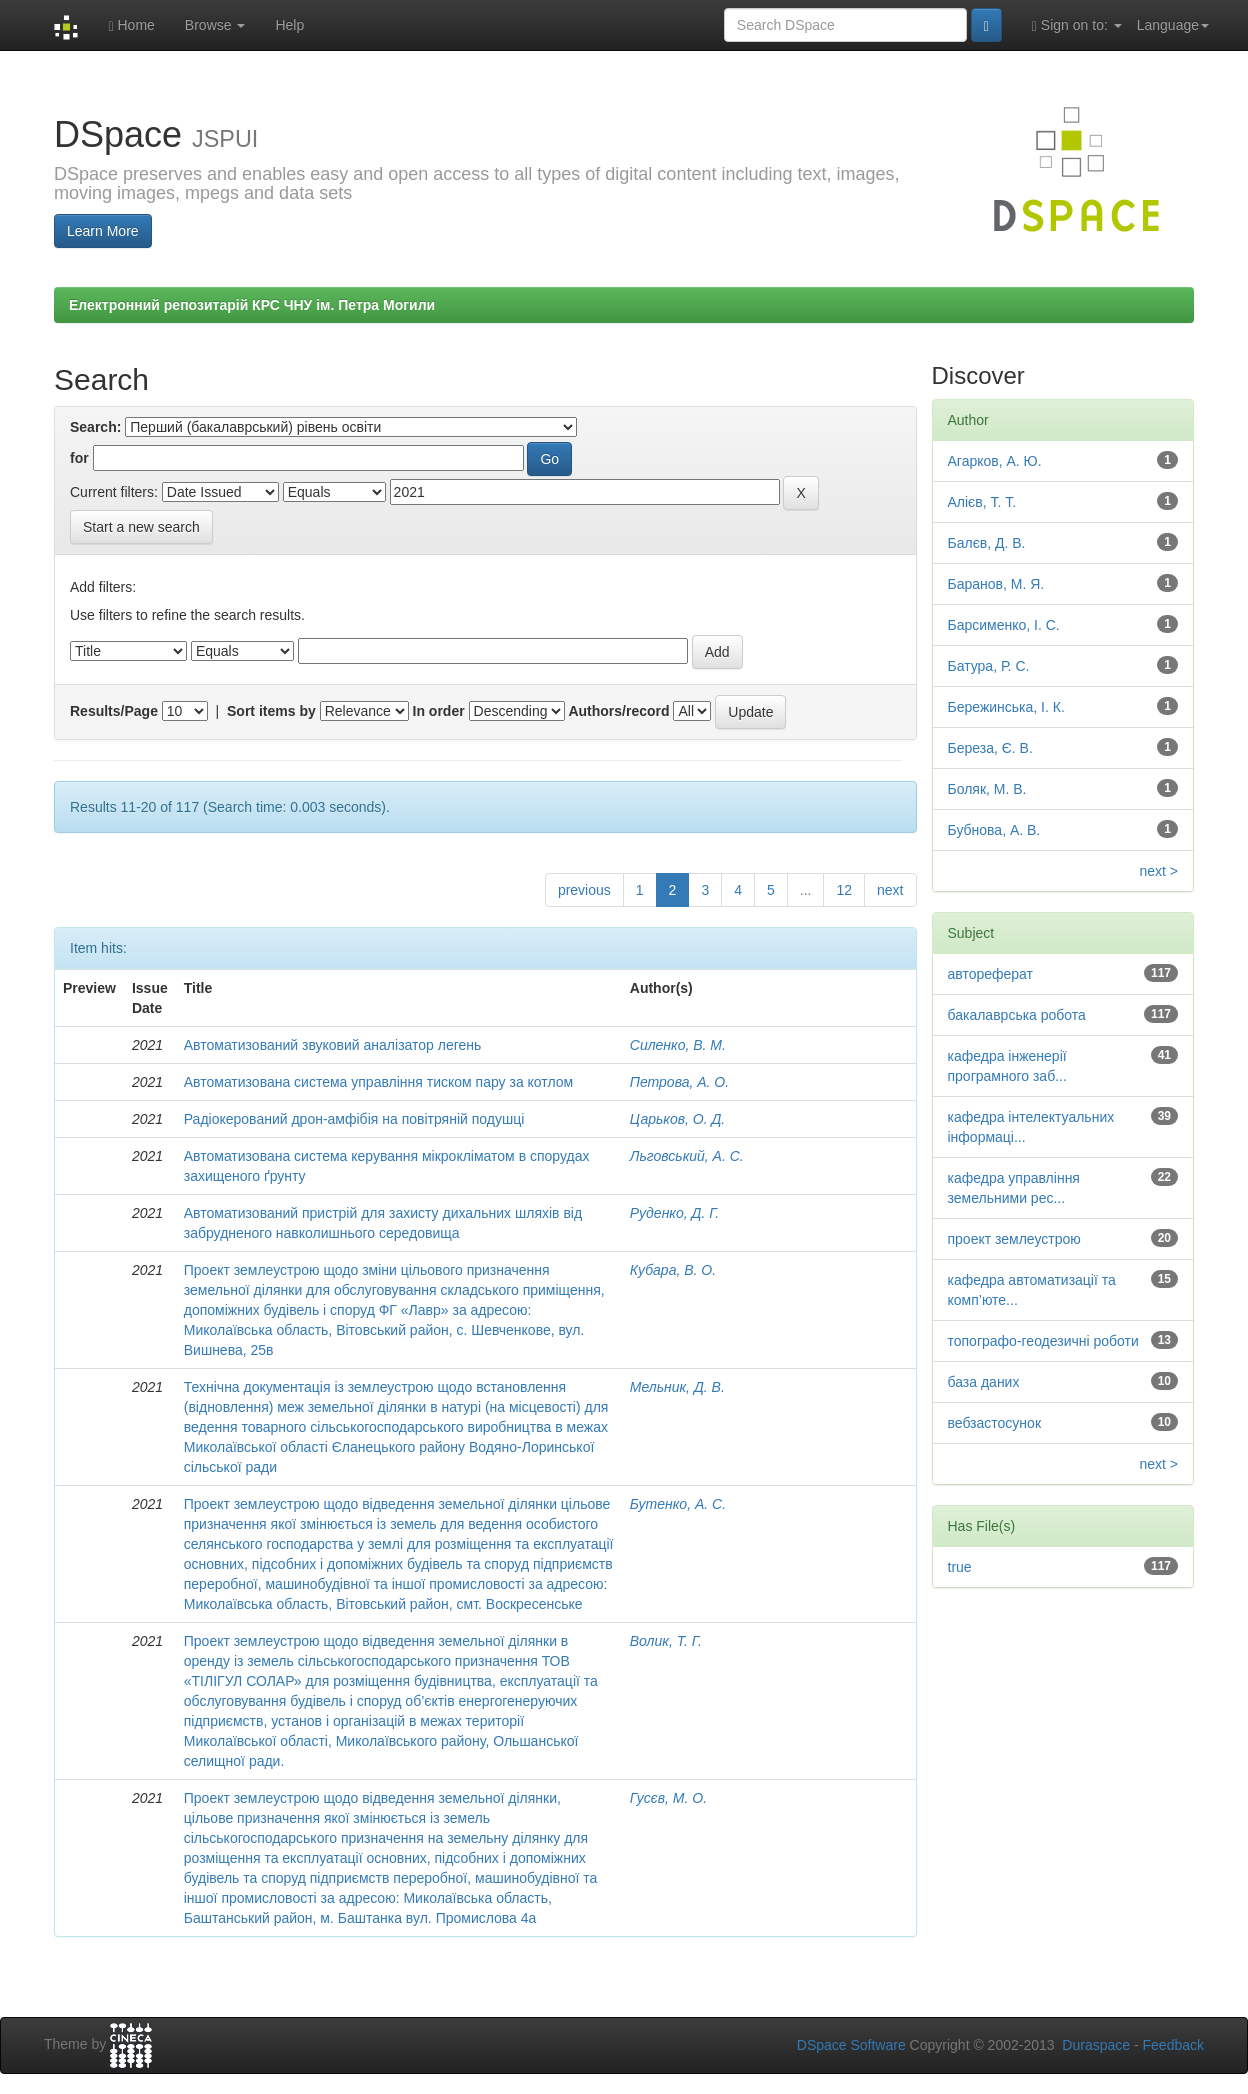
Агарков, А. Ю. (995, 461)
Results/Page (114, 711)
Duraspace (1096, 2045)
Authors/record (618, 711)
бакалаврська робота (1017, 1015)
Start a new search (141, 527)
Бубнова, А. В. (994, 830)
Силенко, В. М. (678, 1045)
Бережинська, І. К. (1006, 707)
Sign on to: (1077, 25)
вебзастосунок (995, 1423)
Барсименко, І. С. (1004, 625)
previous (584, 890)
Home (131, 25)
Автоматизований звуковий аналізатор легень (333, 1045)
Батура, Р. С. (989, 666)
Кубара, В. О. (673, 1270)
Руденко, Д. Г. (674, 1213)
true (960, 1567)
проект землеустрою (1014, 1239)
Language (1173, 25)
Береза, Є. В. (990, 748)
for (79, 458)
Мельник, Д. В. (677, 1387)
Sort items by (271, 711)
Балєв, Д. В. (987, 543)
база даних (984, 1382)
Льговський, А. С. (687, 1156)
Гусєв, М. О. (668, 1798)
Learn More (103, 231)
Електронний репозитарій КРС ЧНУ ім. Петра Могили (252, 305)
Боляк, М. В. (987, 789)
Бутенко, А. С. (678, 1504)
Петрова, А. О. (679, 1082)
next (890, 890)
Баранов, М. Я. (996, 584)
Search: (95, 427)
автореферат (991, 974)
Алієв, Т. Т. (982, 502)
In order (439, 711)
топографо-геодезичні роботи (1043, 1341)
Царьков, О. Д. (677, 1119)
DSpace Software (851, 2045)
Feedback (1173, 2045)
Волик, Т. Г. (666, 1641)
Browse (215, 25)
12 (844, 890)
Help (289, 25)
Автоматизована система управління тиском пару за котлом (378, 1082)
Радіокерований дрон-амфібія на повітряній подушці (354, 1119)
